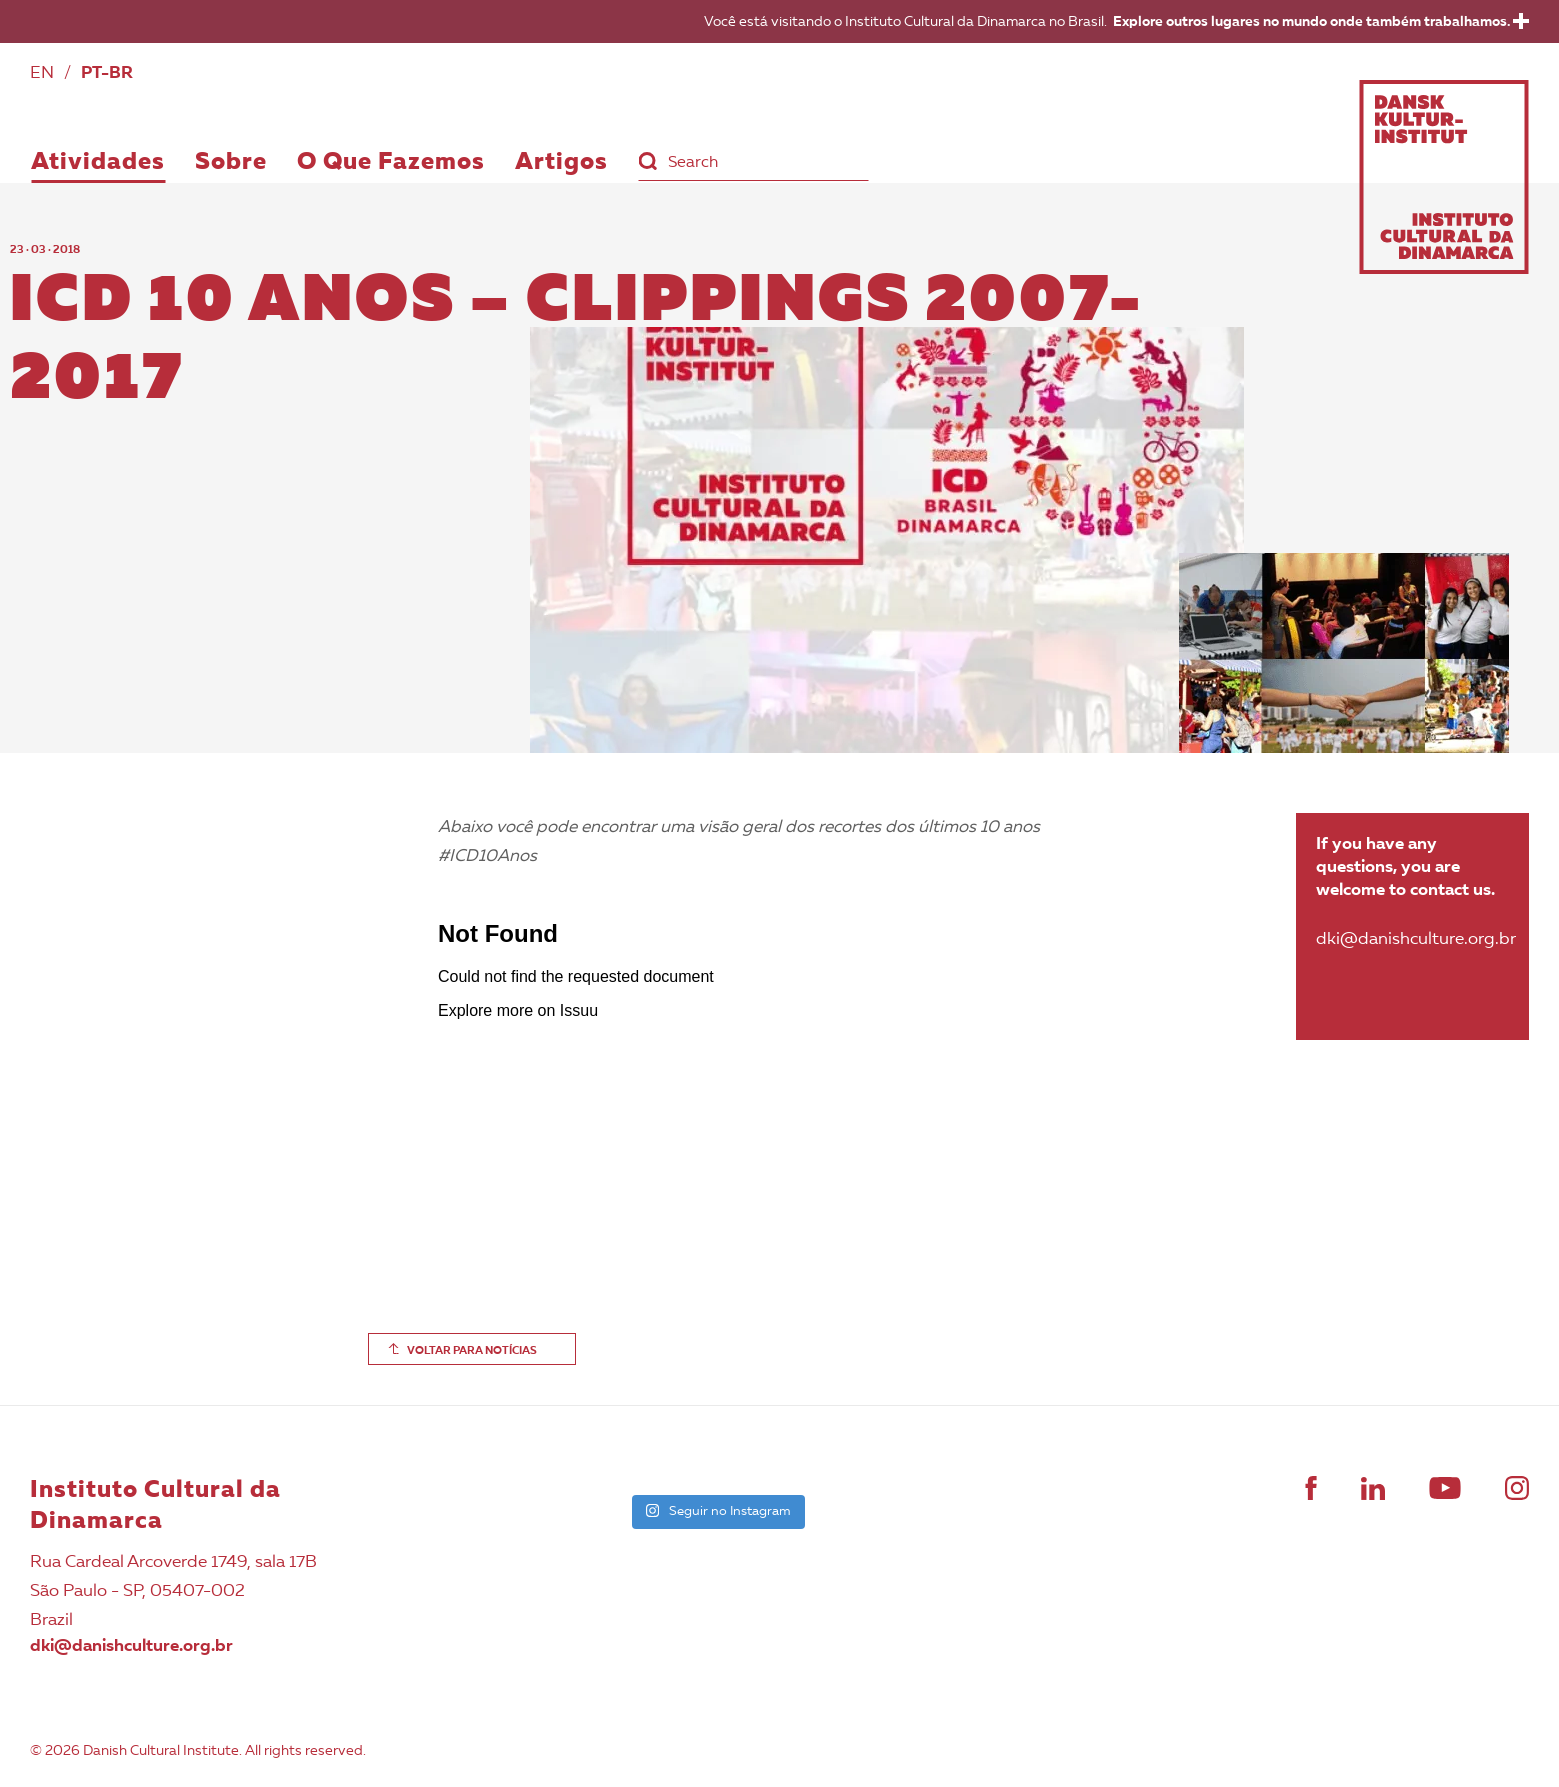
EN (42, 73)
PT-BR (107, 73)
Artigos (561, 163)
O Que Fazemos (391, 163)
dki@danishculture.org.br (131, 1646)
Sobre (231, 163)
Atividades (98, 163)
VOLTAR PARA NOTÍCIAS (472, 1351)
